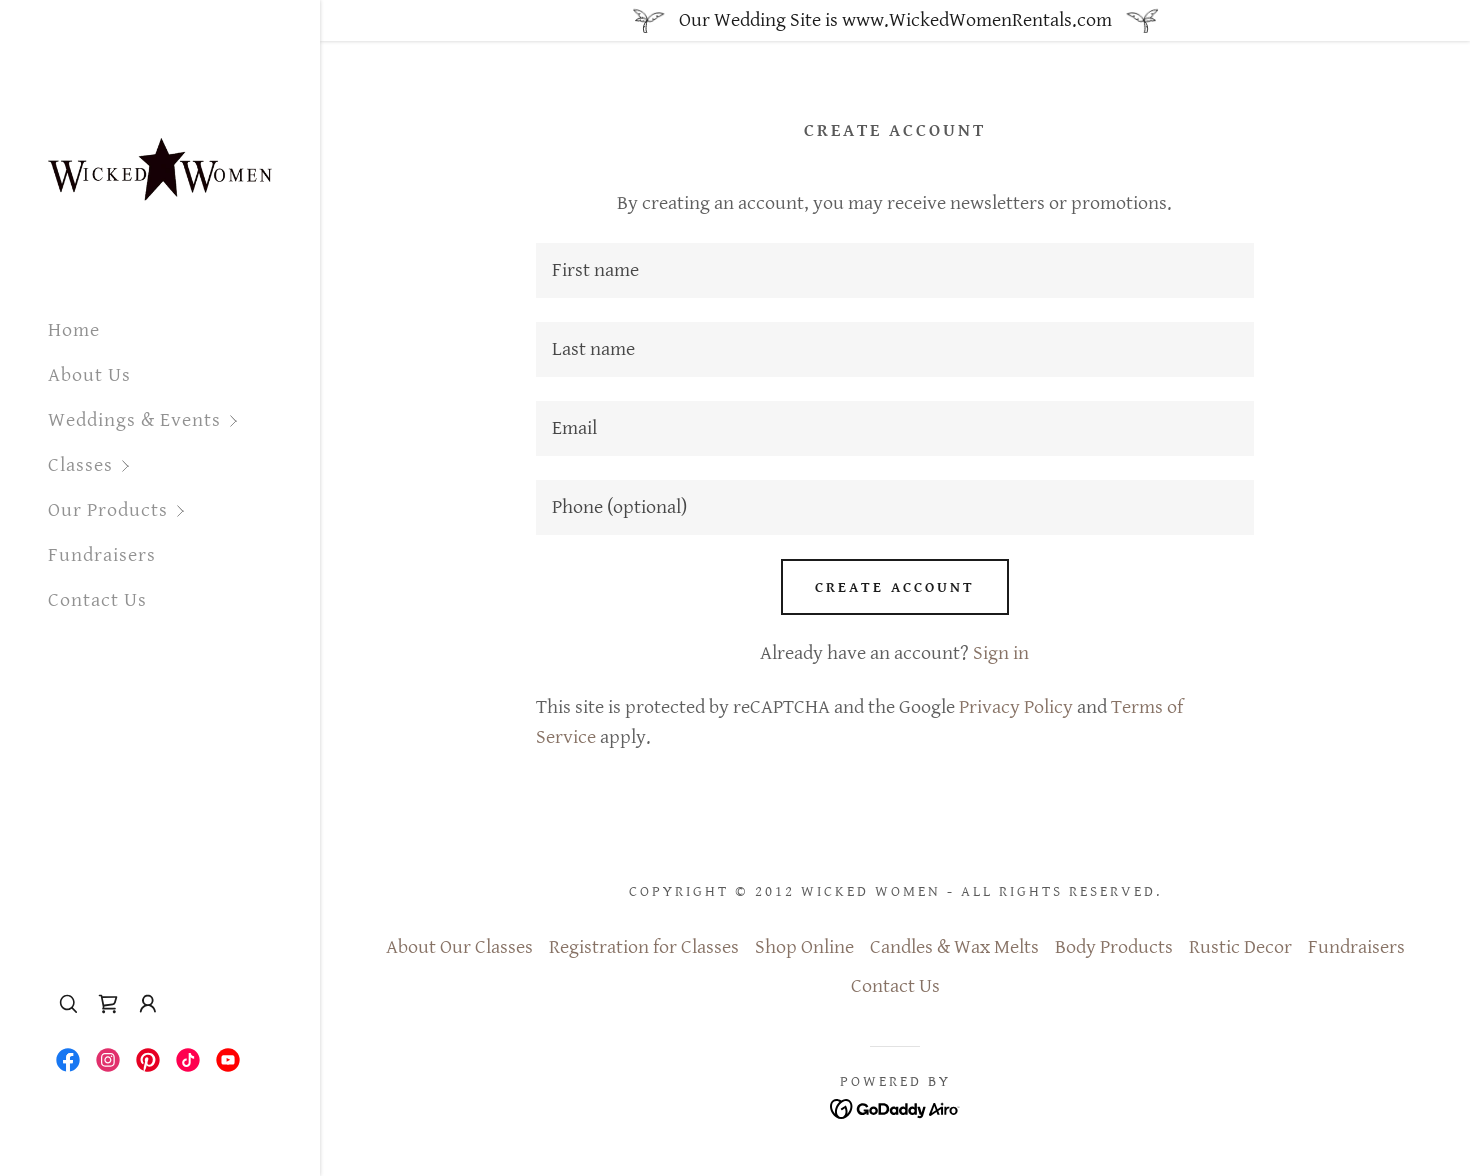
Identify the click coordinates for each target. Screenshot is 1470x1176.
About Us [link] (89, 375)
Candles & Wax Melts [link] (954, 947)
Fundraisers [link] (102, 555)
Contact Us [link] (97, 600)
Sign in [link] (1001, 653)
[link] (160, 151)
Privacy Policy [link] (1016, 707)
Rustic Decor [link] (1240, 947)
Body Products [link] (1114, 947)
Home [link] (74, 330)
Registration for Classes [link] (644, 947)
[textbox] (895, 270)
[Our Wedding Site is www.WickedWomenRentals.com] (895, 20)
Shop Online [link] (804, 947)
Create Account (895, 587)
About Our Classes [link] (459, 947)
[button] (184, 420)
